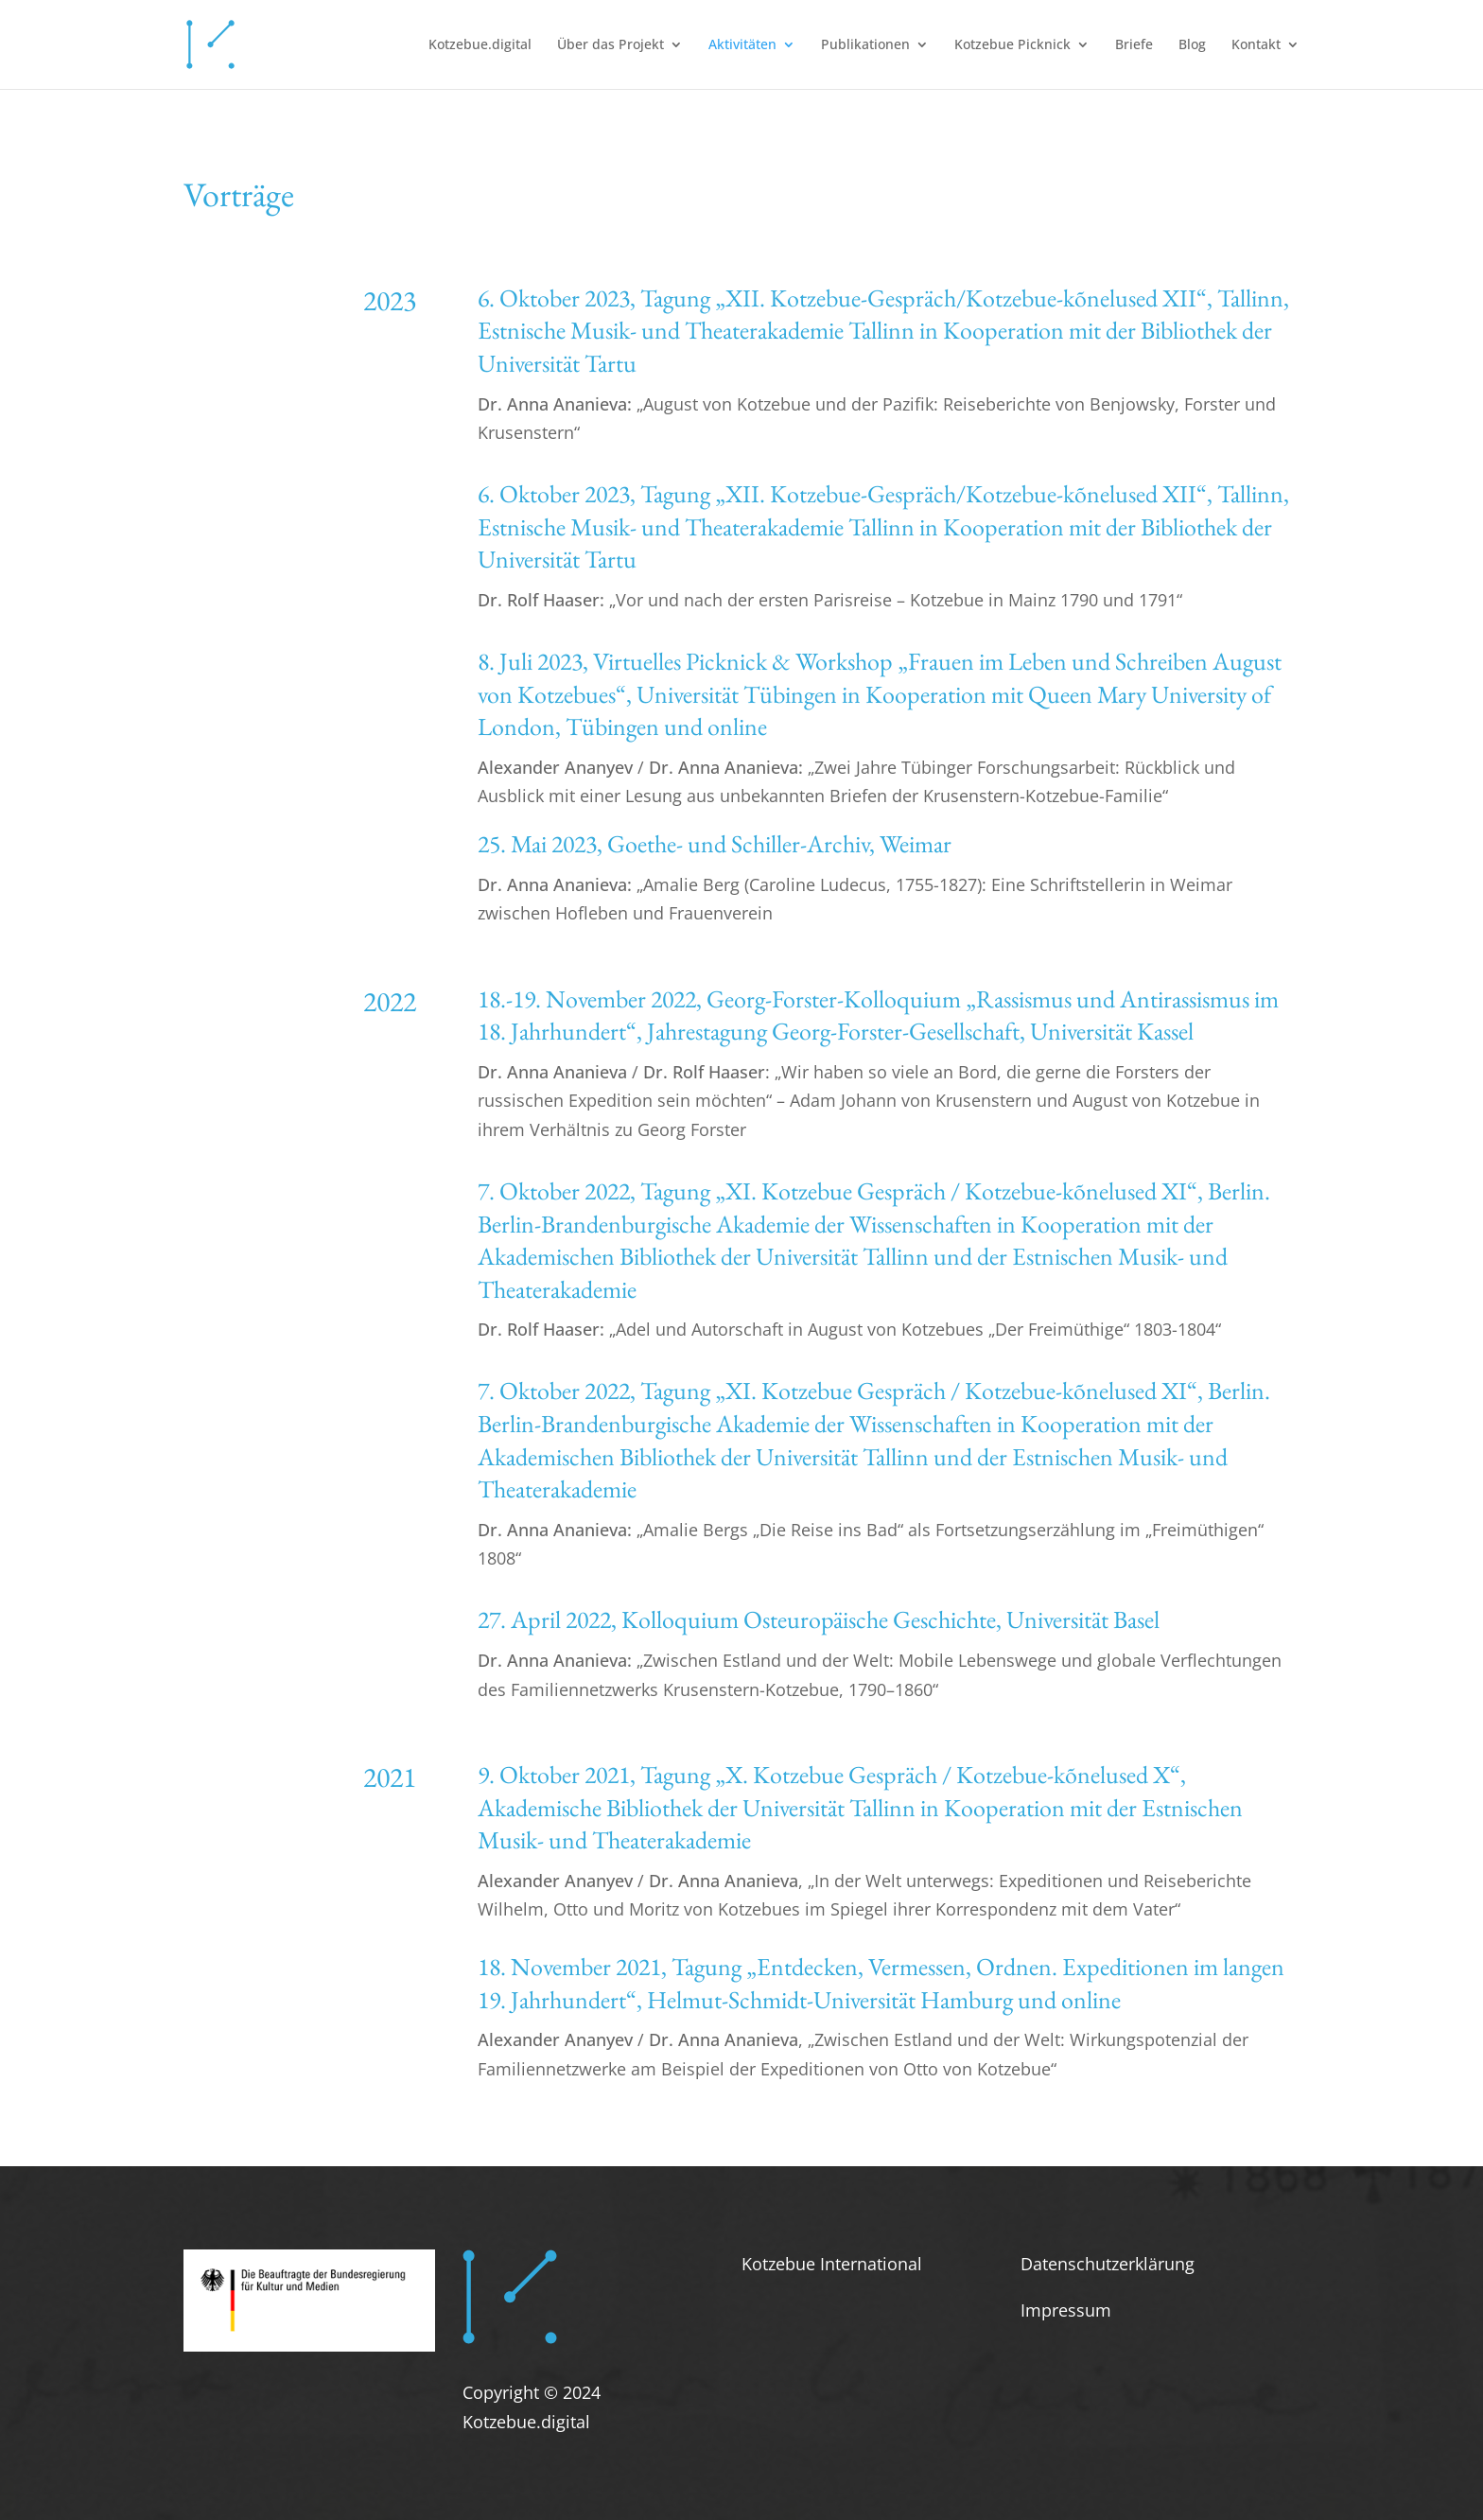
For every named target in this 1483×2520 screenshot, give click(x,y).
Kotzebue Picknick (1012, 45)
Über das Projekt (610, 45)
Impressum (1066, 2310)
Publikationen (865, 45)
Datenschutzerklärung (1108, 2263)
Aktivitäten (742, 45)
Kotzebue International (832, 2263)
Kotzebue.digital (480, 45)
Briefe (1134, 45)
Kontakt (1256, 45)
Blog (1192, 45)
